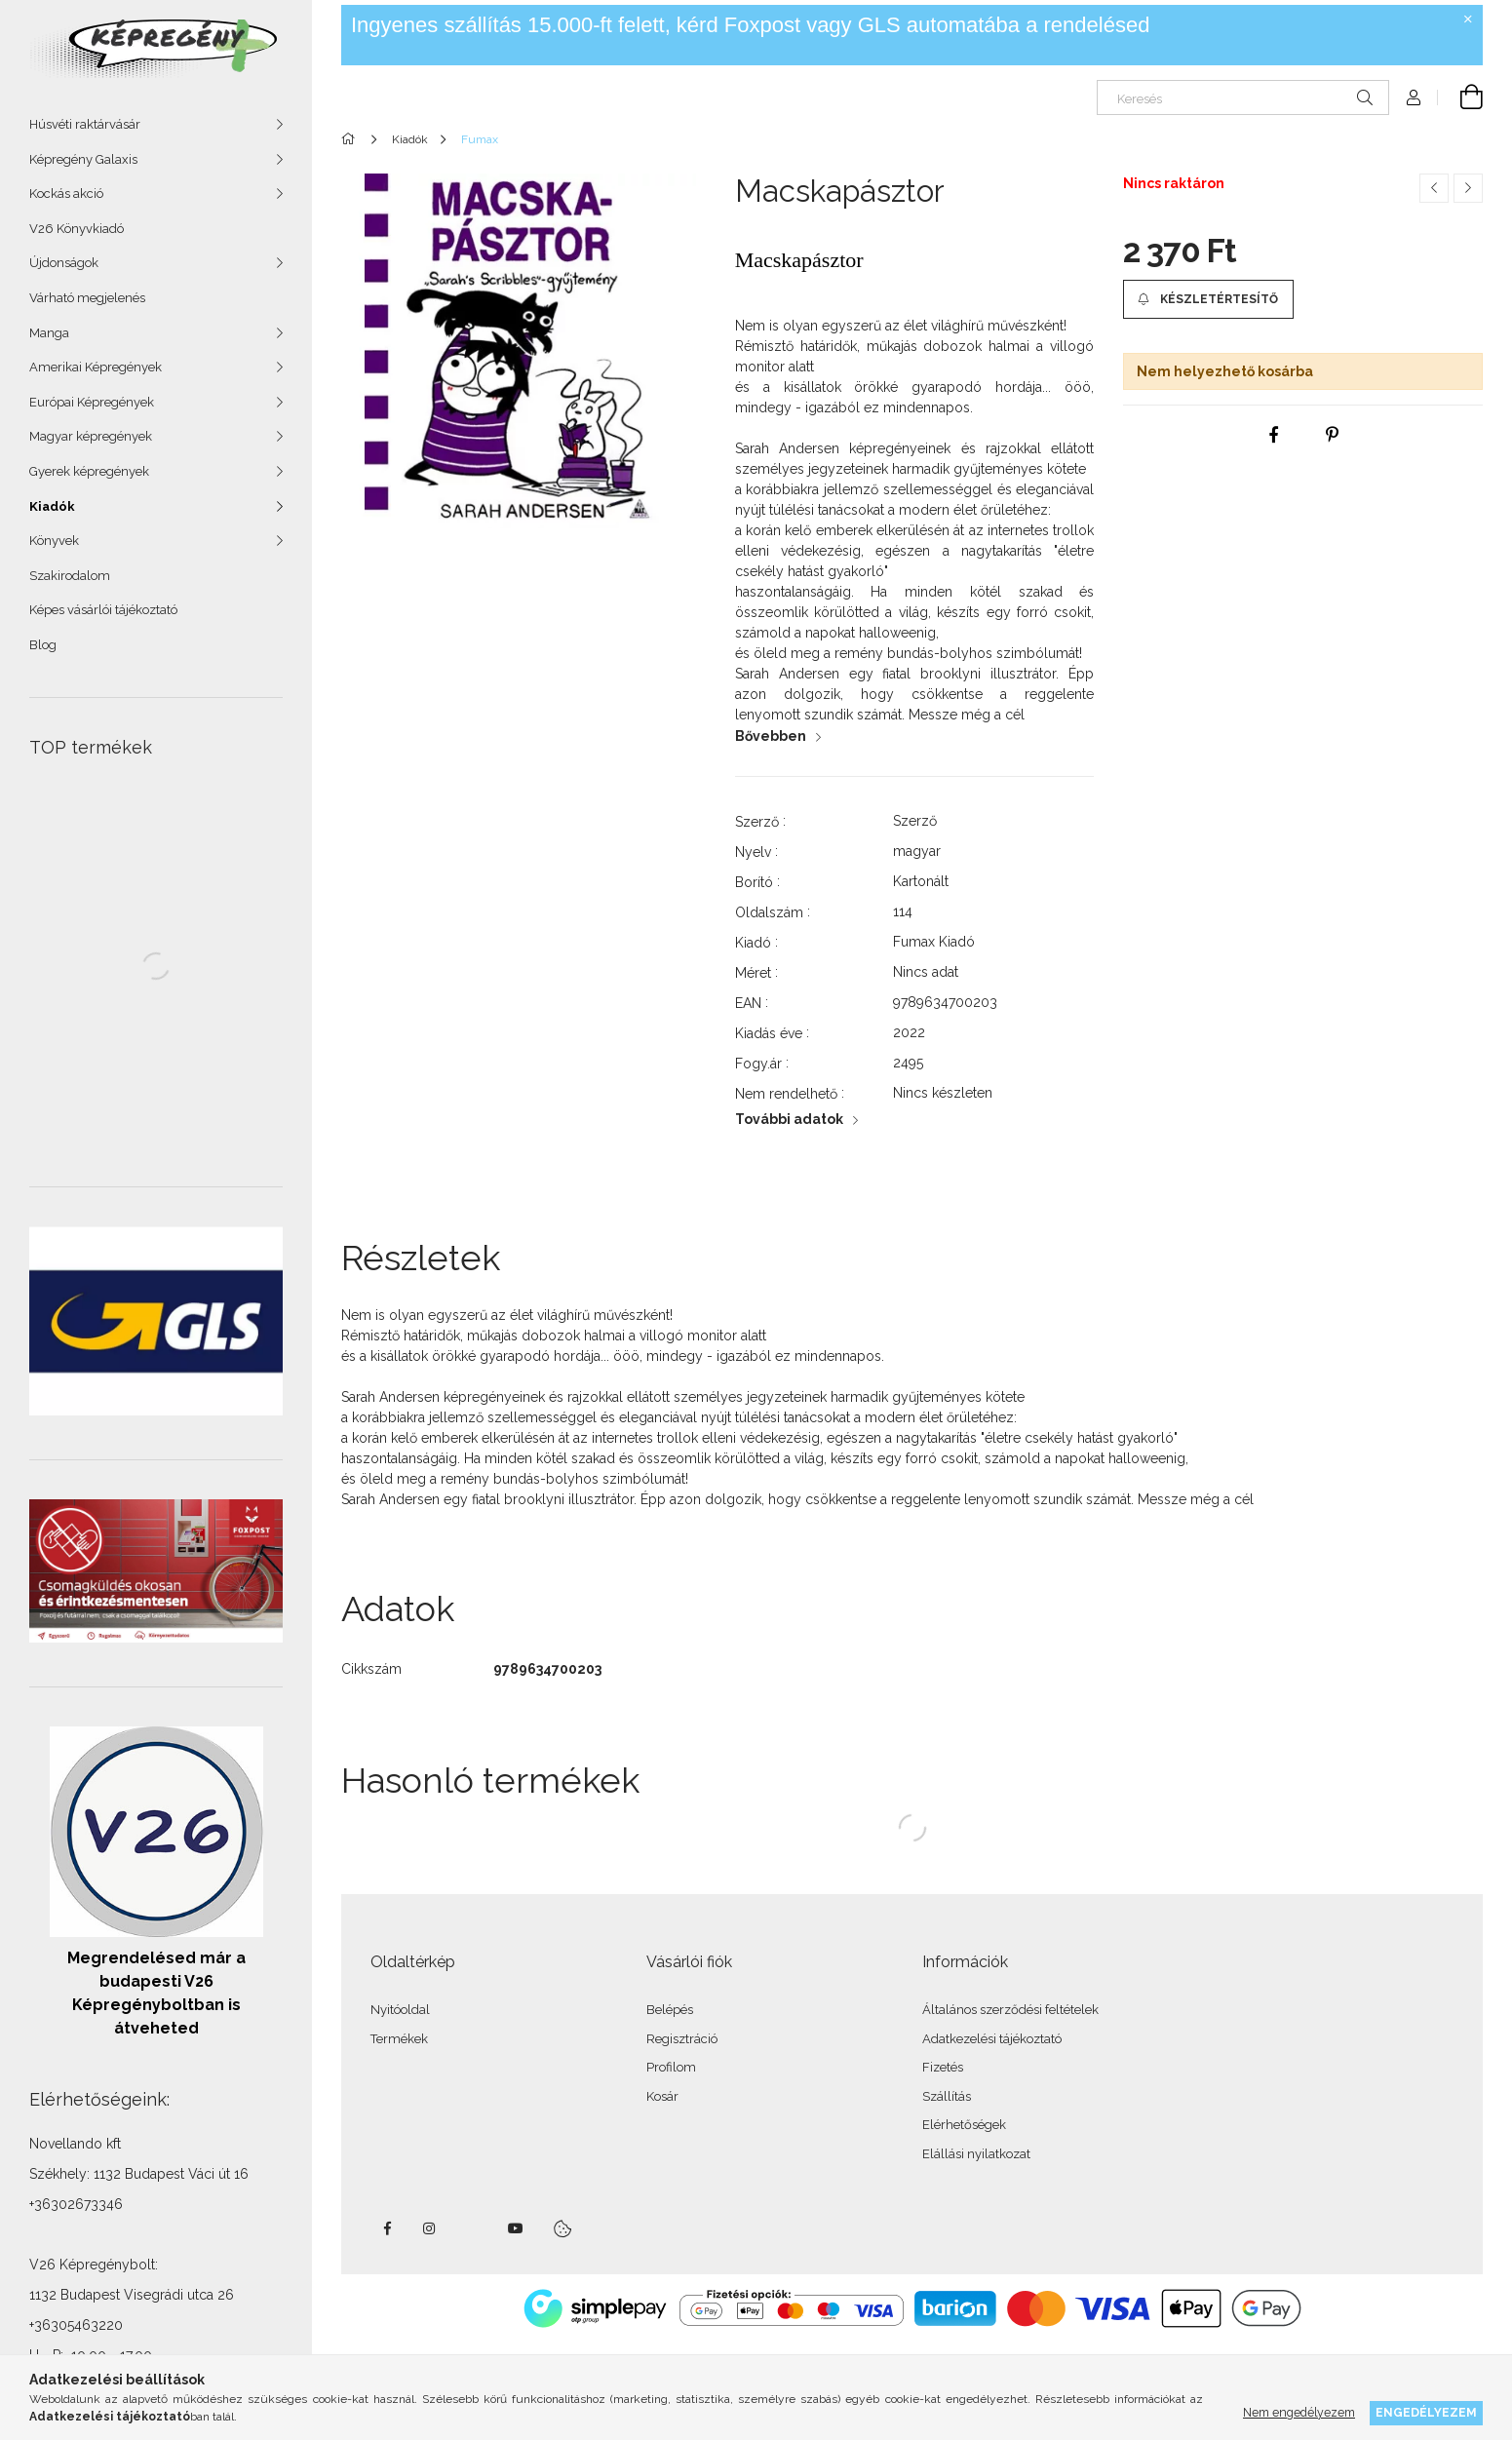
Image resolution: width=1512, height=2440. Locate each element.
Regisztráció (681, 2039)
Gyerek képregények (89, 471)
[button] (1208, 299)
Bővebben (770, 736)
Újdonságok (63, 262)
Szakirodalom (69, 575)
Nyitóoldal (400, 2009)
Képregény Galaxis (83, 159)
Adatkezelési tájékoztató (992, 2039)
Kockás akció (66, 193)
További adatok (789, 1119)
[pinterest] (1332, 434)
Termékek (399, 2039)
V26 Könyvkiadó (76, 228)
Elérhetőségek (964, 2124)
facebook (387, 2228)
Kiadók (52, 506)
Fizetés (942, 2067)
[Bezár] (1468, 19)
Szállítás (946, 2096)
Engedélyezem (1426, 2412)
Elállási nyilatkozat (976, 2154)
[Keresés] (1243, 97)
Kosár (662, 2096)
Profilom (671, 2067)
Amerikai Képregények (95, 367)
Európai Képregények (91, 402)
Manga (49, 333)
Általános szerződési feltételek (1010, 2009)
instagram (429, 2228)
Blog (43, 645)
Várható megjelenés (87, 297)
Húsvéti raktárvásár (84, 124)
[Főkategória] (351, 139)
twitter (472, 2228)
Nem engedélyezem (1299, 2412)
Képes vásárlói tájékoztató (103, 609)
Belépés (669, 2009)
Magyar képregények (90, 436)
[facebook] (1274, 434)
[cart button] (1460, 97)
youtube (515, 2228)
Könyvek (54, 540)
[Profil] (1413, 97)
